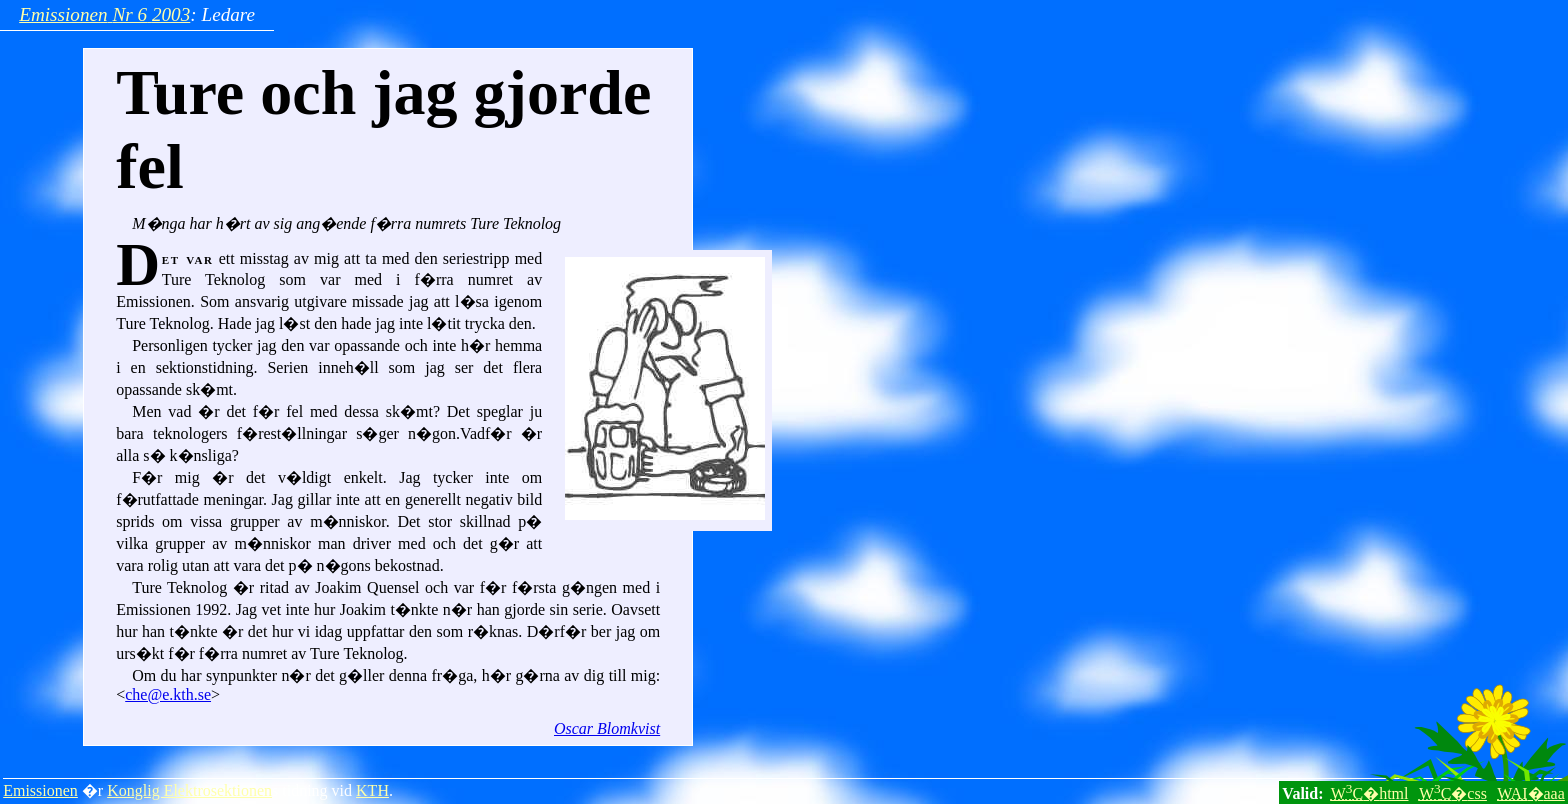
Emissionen (40, 790)
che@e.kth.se (168, 694)
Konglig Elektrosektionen (189, 790)
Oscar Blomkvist (607, 728)
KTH (372, 790)
